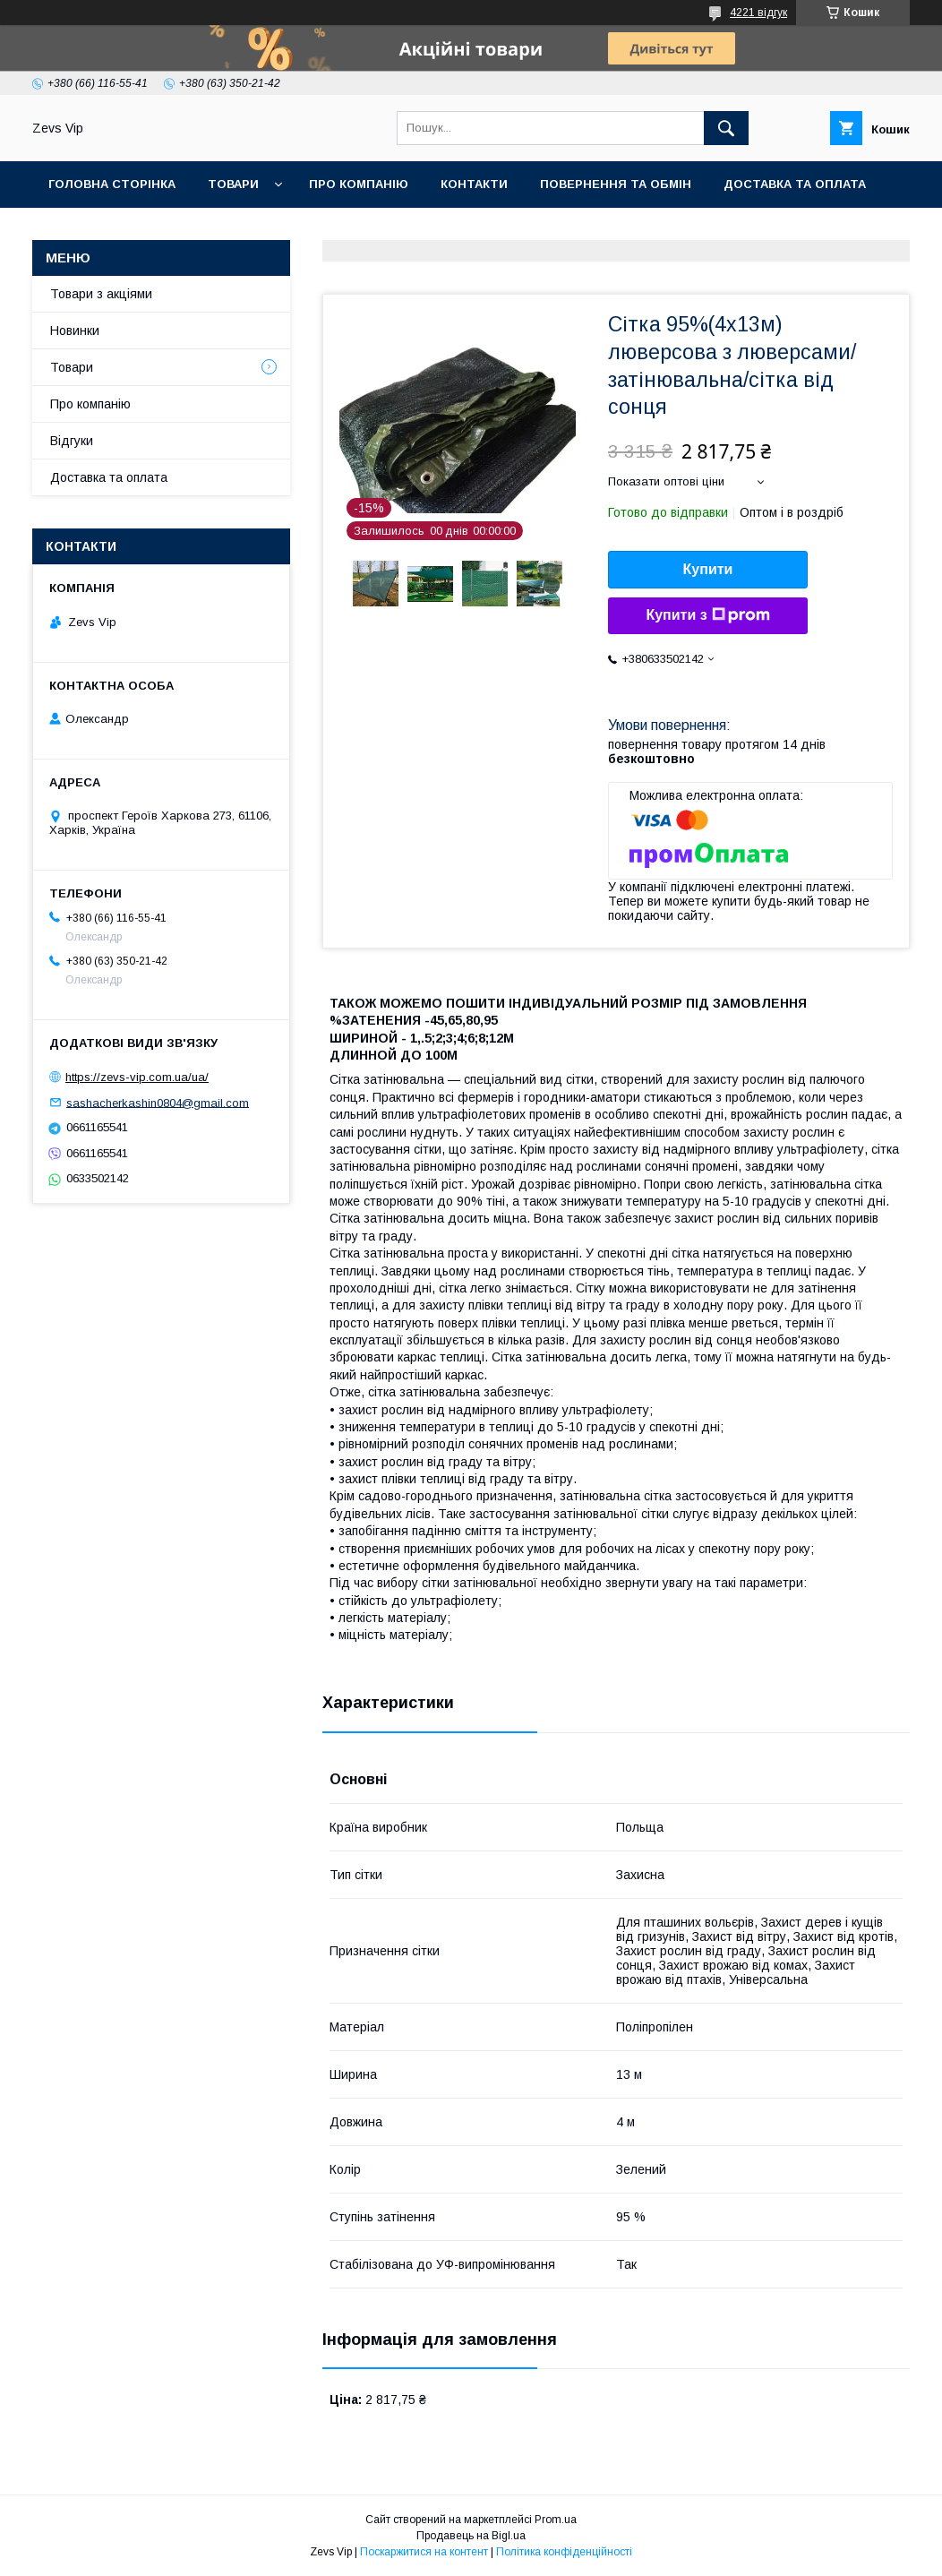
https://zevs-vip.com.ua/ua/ (137, 1077)
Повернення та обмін (615, 184)
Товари (233, 184)
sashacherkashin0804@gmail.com (157, 1102)
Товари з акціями (101, 294)
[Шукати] (726, 128)
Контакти (474, 184)
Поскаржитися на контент (424, 2552)
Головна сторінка (112, 184)
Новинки (74, 330)
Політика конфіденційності (564, 2552)
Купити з (707, 615)
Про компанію (358, 184)
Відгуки (71, 441)
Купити (708, 569)
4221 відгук (758, 12)
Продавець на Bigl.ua (471, 2535)
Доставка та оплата (795, 184)
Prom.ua (556, 2519)
